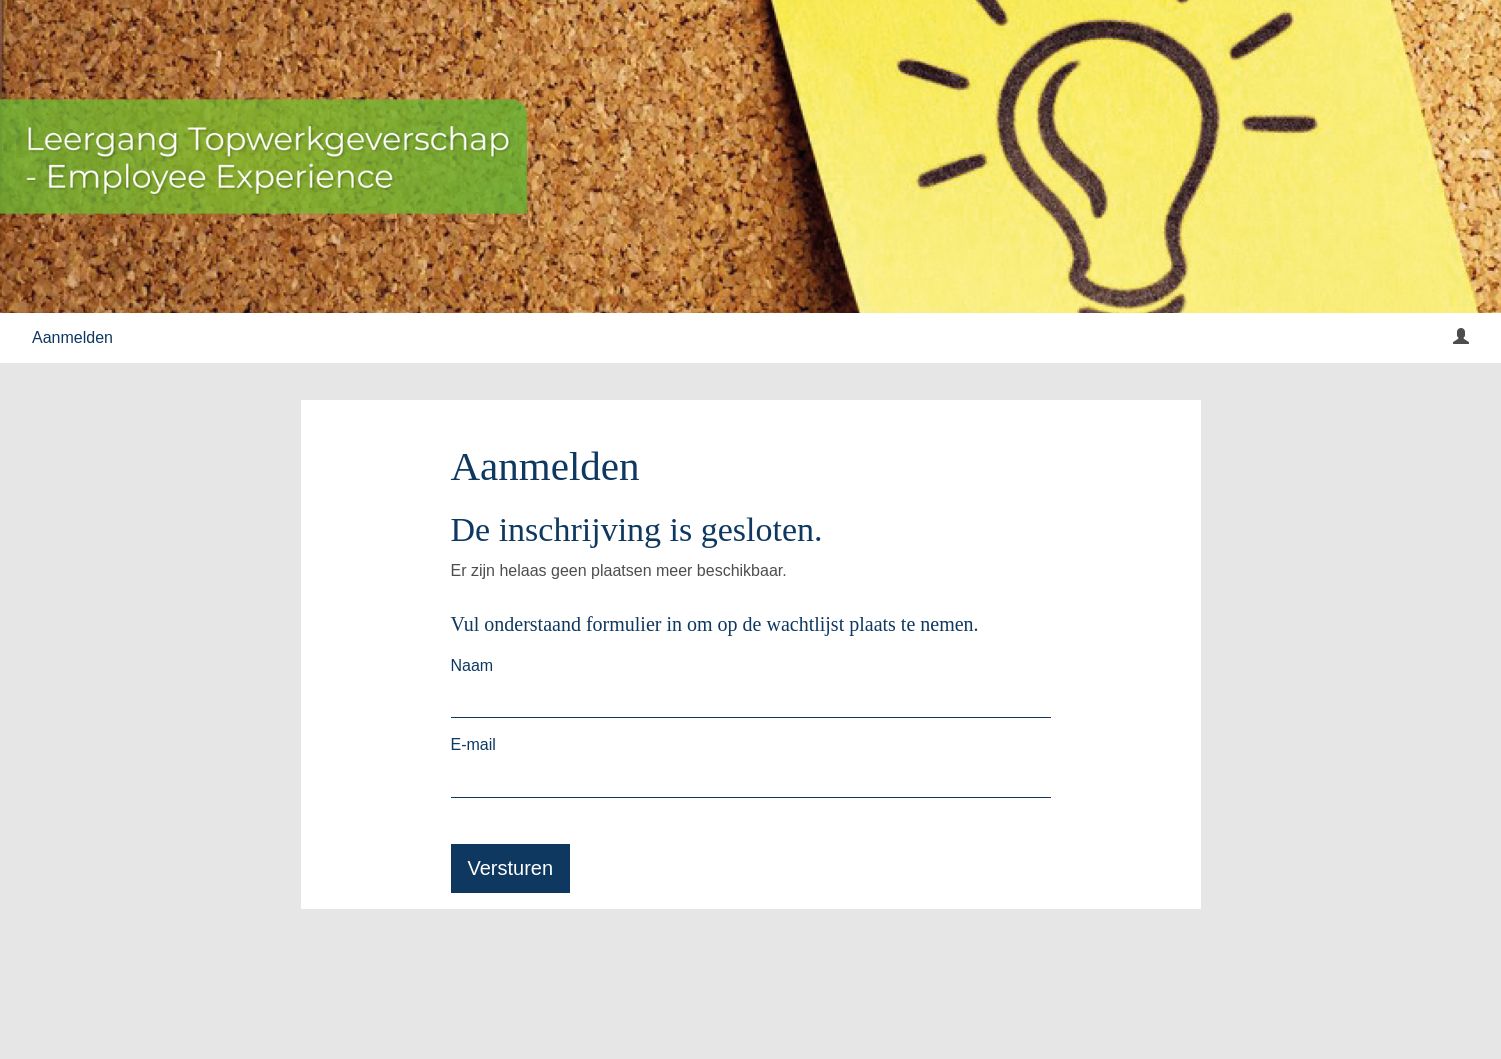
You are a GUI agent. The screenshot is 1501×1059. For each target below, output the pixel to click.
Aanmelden (72, 337)
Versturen (511, 868)
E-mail (473, 744)
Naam (472, 665)
